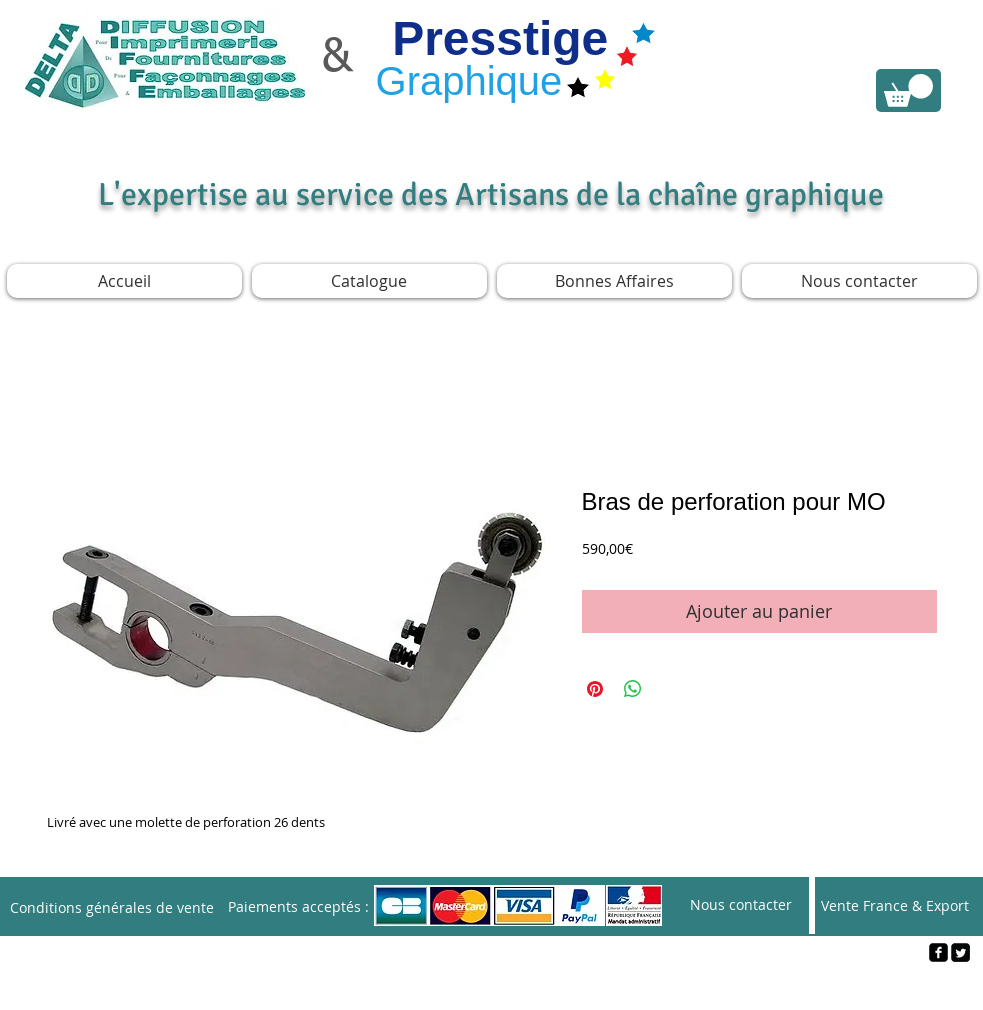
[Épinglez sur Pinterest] (595, 689)
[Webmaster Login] (492, 986)
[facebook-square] (938, 952)
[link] (908, 90)
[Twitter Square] (960, 952)
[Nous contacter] (741, 905)
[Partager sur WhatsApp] (633, 689)
